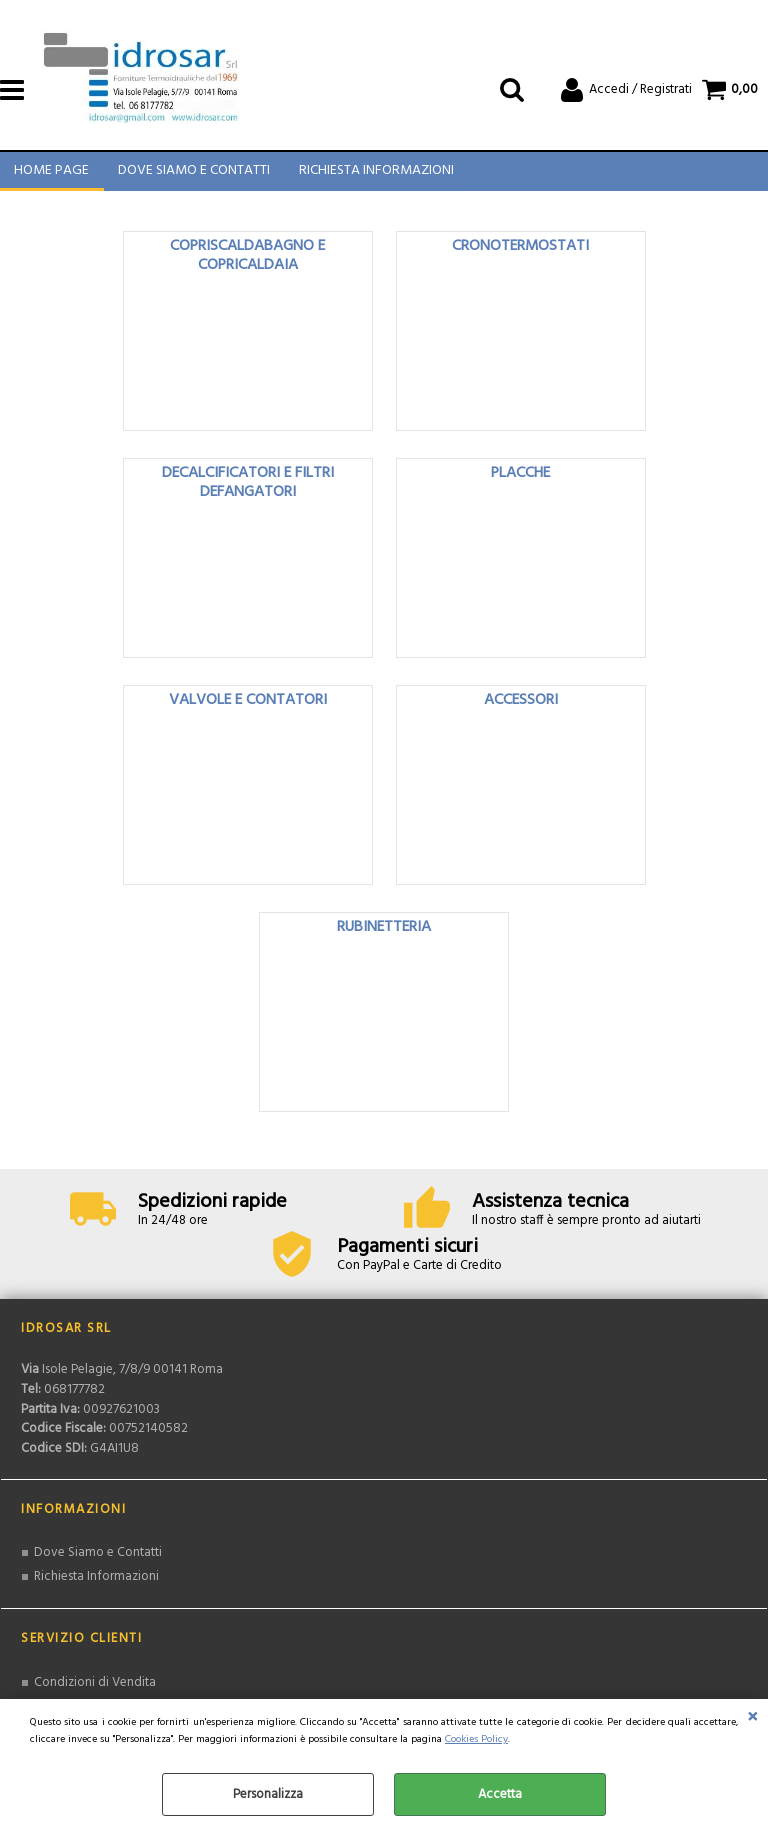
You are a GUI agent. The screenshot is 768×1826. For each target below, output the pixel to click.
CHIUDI (752, 1719)
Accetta (500, 1794)
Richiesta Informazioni (374, 176)
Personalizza (268, 1794)
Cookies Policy (476, 1739)
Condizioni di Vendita (95, 1691)
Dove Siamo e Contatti (193, 176)
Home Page (51, 176)
